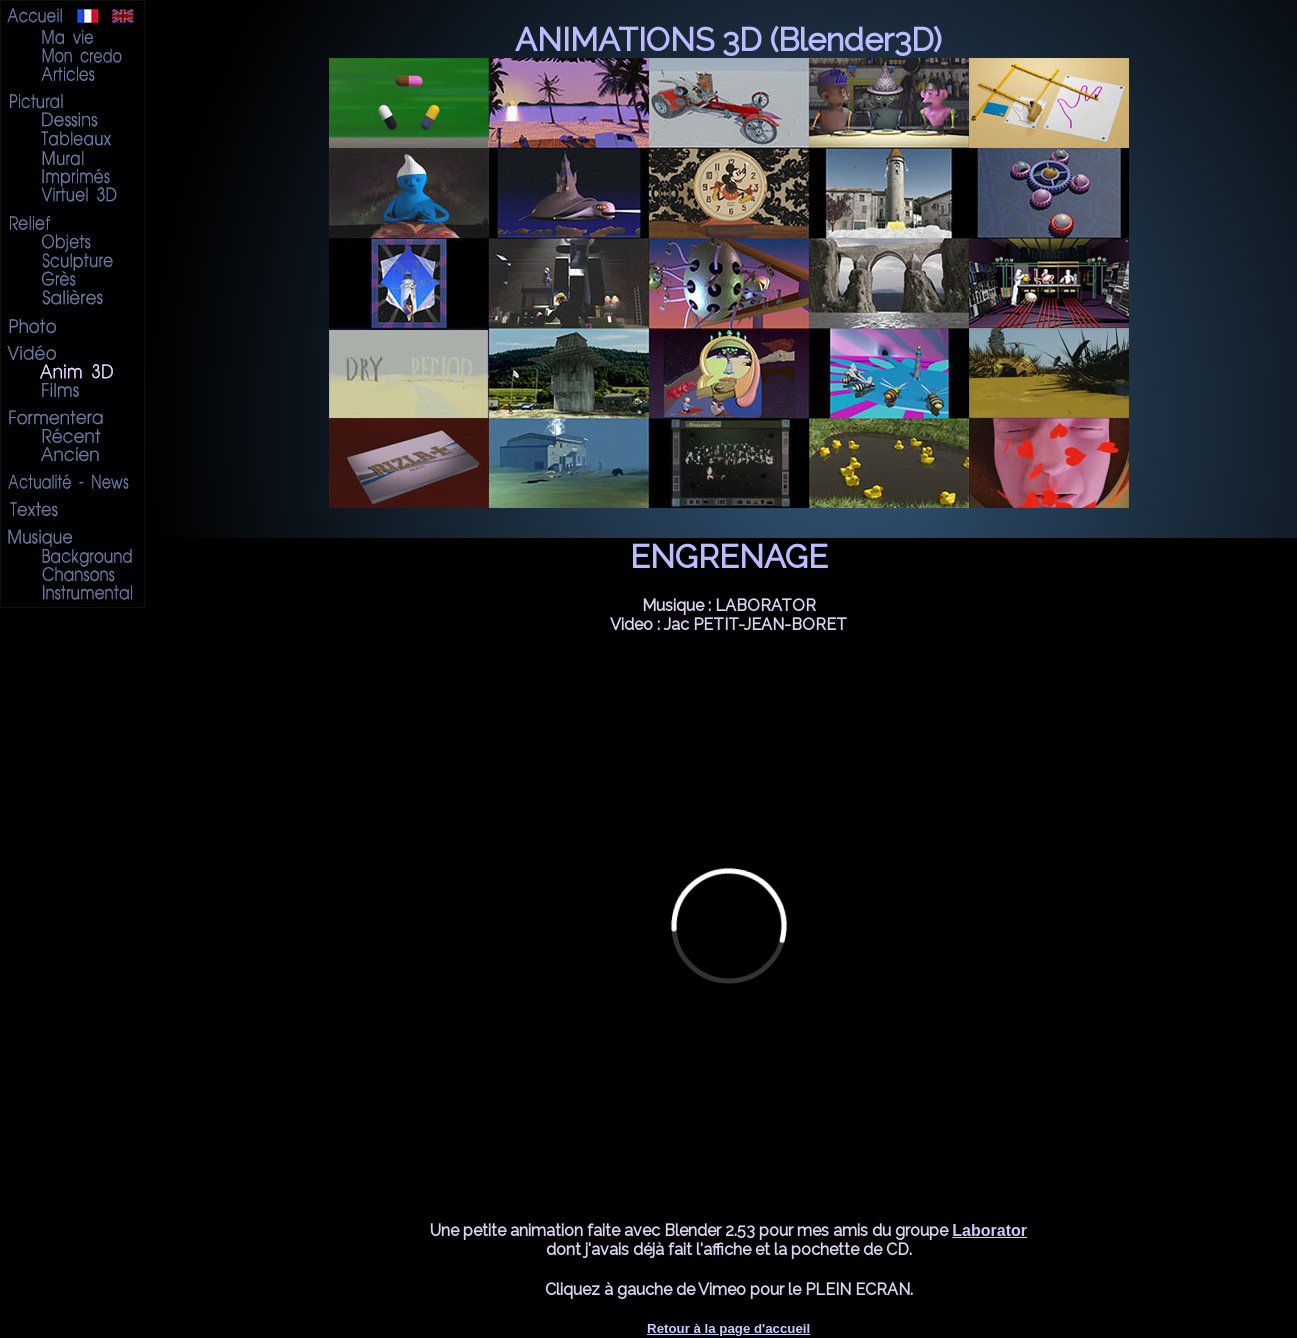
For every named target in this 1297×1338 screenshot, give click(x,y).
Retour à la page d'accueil (728, 1328)
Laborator (989, 1230)
